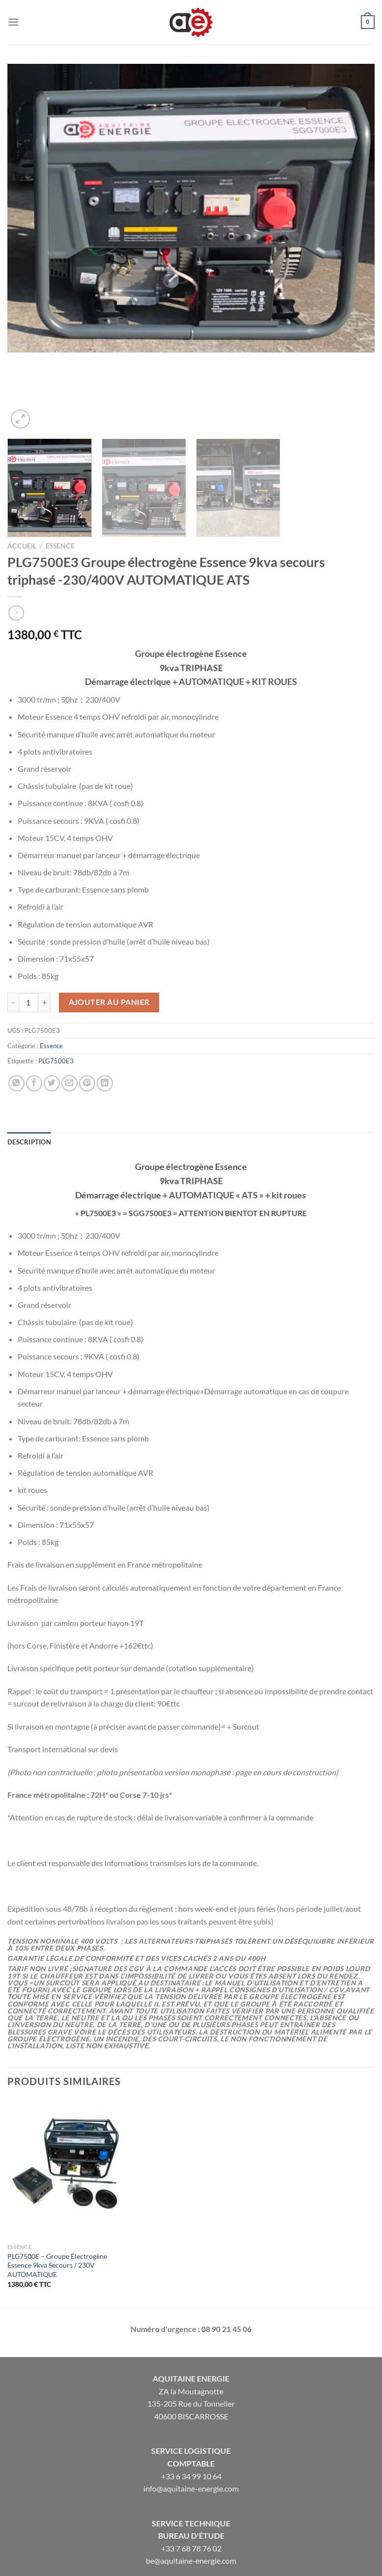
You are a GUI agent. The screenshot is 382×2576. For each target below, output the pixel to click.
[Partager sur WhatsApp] (16, 1005)
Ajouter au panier (109, 923)
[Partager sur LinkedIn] (105, 1005)
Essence (60, 467)
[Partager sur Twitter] (52, 1005)
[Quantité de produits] (28, 924)
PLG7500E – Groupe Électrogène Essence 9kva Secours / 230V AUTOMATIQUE (57, 2186)
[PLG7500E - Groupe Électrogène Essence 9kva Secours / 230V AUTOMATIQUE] (65, 2090)
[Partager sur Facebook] (34, 1005)
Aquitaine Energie (191, 2300)
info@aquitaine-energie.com (191, 2409)
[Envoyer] (365, 2520)
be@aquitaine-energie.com (191, 2482)
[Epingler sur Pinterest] (87, 1005)
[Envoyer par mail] (69, 1005)
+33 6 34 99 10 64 (191, 2397)
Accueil (21, 467)
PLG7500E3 (56, 983)
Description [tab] (29, 1063)
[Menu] (13, 22)
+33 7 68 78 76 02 (191, 2469)
